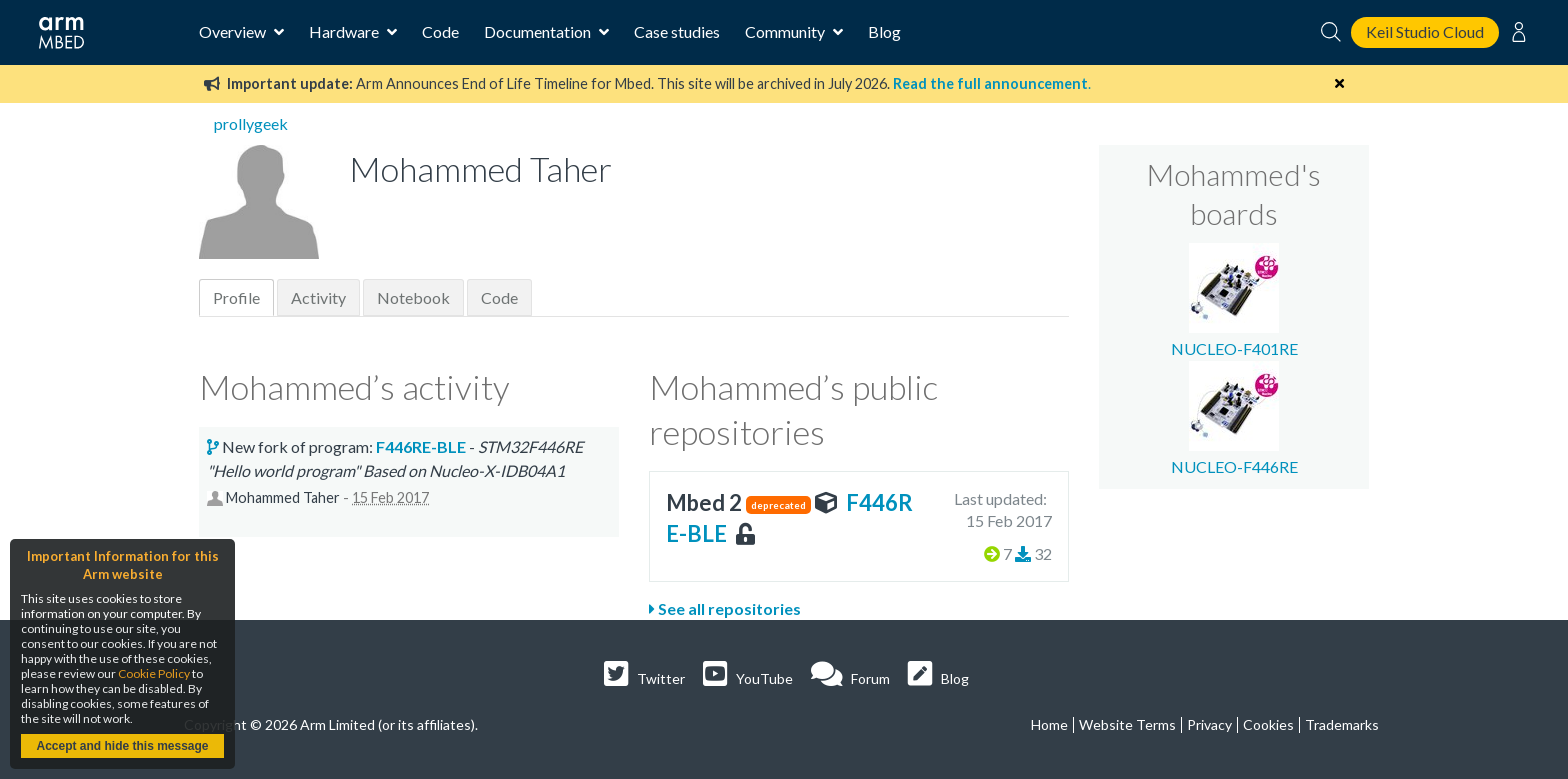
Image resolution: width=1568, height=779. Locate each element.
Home (1049, 724)
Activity (318, 297)
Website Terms (1127, 724)
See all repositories (725, 608)
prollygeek (251, 123)
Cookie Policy (154, 673)
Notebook (413, 297)
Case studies (677, 31)
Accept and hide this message (122, 746)
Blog (884, 31)
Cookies (1268, 724)
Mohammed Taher (283, 497)
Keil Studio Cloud (1425, 31)
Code (440, 31)
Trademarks (1342, 724)
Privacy (1209, 724)
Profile (236, 297)
